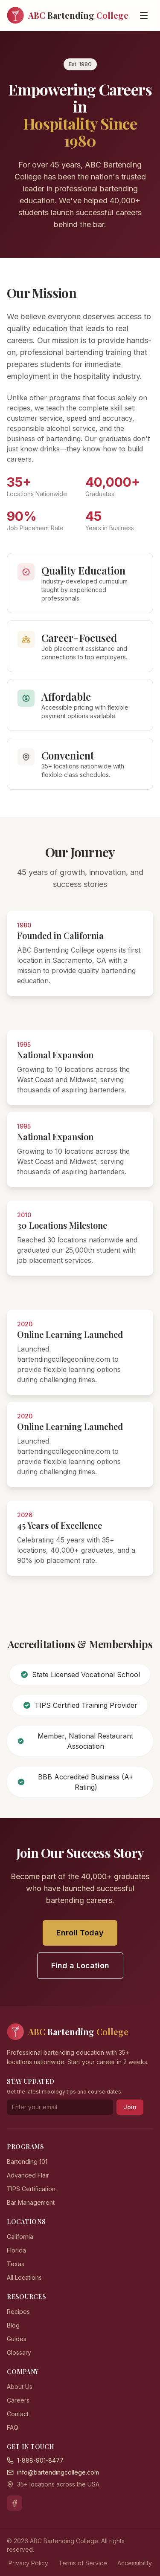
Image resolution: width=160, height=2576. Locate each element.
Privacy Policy (28, 2563)
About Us (19, 2386)
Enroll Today (80, 1932)
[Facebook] (14, 2503)
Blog (13, 2325)
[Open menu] (143, 15)
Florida (16, 2250)
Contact (18, 2413)
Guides (16, 2338)
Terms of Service (82, 2563)
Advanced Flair (28, 2175)
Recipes (18, 2311)
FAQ (12, 2427)
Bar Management (31, 2202)
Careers (18, 2400)
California (20, 2236)
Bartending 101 (27, 2161)
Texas (15, 2263)
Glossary (19, 2352)
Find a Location (80, 1965)
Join (130, 2107)
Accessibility (134, 2563)
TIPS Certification (31, 2188)
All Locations (24, 2277)
